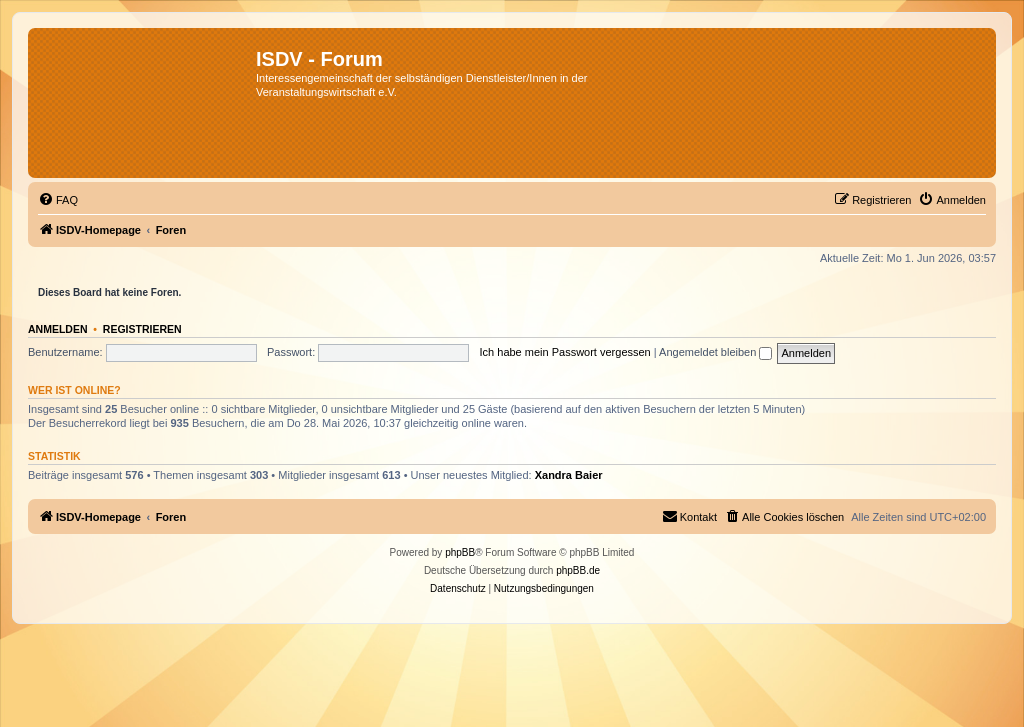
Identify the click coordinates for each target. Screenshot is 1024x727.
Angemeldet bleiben (715, 352)
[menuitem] (58, 200)
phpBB (460, 552)
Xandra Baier (569, 475)
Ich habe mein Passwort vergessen (565, 352)
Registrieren (142, 329)
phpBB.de (578, 570)
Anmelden (58, 329)
